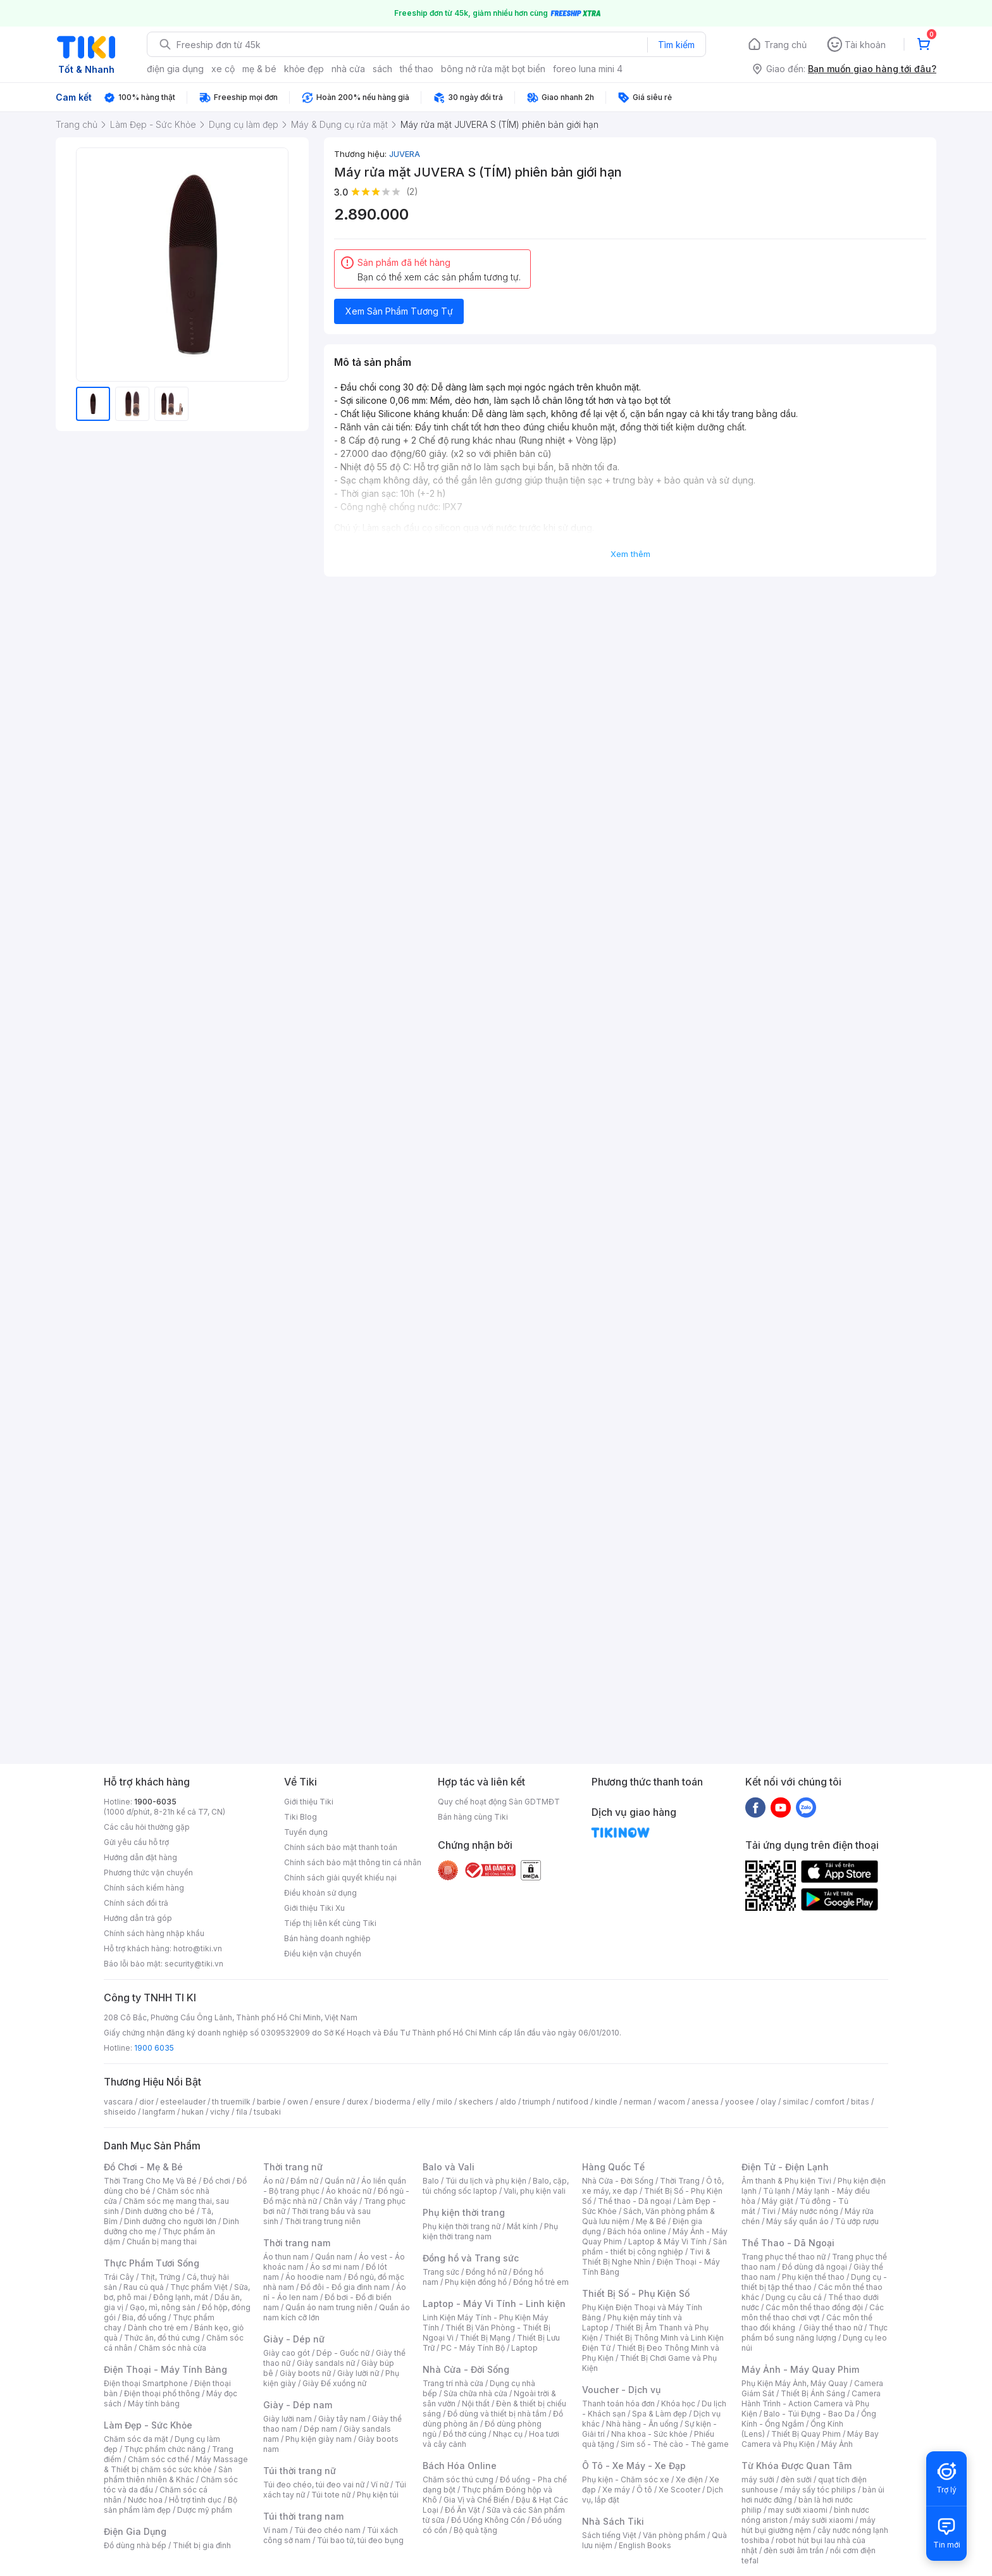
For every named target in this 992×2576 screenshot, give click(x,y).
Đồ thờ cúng (465, 2434)
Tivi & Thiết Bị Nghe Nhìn (646, 2257)
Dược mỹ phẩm (204, 2510)
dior (146, 2101)
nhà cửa (348, 68)
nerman (638, 2101)
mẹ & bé (259, 68)
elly (423, 2101)
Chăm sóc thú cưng (458, 2479)
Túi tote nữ (330, 2494)
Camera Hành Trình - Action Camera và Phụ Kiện (811, 2403)
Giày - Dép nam (297, 2404)
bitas (860, 2101)
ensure (327, 2101)
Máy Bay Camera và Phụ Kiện (810, 2439)
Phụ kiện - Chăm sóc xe (625, 2479)
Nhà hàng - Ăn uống (642, 2424)
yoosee (739, 2101)
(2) (412, 191)
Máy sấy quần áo (797, 2221)
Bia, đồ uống (144, 2317)
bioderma (393, 2101)
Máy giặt (777, 2201)
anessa (705, 2101)
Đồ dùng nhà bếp (135, 2545)
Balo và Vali (448, 2166)
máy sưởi (757, 2479)
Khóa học (678, 2403)
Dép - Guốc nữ (342, 2353)
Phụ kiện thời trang (464, 2212)
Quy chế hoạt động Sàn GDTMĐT (499, 1801)
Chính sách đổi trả (136, 1903)
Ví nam (275, 2530)
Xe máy (616, 2489)
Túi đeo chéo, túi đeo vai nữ (313, 2484)
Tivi (769, 2211)
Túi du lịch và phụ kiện (485, 2180)
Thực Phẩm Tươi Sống (151, 2263)
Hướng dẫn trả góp (138, 1918)
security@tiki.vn (193, 1963)
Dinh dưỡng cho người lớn (170, 2221)
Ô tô (644, 2489)
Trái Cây (119, 2277)
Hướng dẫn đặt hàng (140, 1857)
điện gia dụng (175, 68)
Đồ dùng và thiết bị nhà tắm (497, 2413)
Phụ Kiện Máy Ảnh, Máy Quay (794, 2383)
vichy (220, 2111)
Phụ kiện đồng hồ (476, 2282)
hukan (193, 2111)
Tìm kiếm (676, 44)
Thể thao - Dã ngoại (634, 2201)
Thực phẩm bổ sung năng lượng (814, 2332)
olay (768, 2101)
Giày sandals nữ (326, 2363)
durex (357, 2101)
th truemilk (231, 2101)
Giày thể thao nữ (832, 2327)
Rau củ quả (143, 2287)
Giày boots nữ (305, 2373)
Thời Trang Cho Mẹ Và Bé (150, 2180)
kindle (606, 2101)
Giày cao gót (286, 2353)
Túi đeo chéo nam (327, 2530)
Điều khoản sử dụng (320, 1893)
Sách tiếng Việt (609, 2535)
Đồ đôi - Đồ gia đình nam (345, 2287)
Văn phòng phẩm (674, 2535)
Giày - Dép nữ (294, 2339)
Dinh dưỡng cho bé (160, 2211)
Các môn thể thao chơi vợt (812, 2312)
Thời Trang (680, 2180)
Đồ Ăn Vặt (462, 2510)
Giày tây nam (342, 2418)
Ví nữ (379, 2484)
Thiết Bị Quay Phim (806, 2434)
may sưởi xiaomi (798, 2510)
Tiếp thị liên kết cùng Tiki (330, 1923)
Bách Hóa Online (460, 2465)
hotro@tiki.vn (197, 1948)
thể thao (416, 68)
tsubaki (267, 2111)
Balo (431, 2180)
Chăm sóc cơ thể (158, 2459)
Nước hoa (145, 2499)
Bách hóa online (636, 2231)
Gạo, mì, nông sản (162, 2307)
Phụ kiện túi (378, 2494)
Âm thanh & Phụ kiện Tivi (786, 2180)
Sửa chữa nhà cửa (475, 2393)
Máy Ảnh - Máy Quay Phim (800, 2369)
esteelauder (183, 2101)
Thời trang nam (296, 2242)
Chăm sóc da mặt (136, 2439)
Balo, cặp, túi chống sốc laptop (496, 2186)
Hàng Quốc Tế (613, 2166)
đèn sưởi (796, 2479)
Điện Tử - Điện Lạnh (785, 2166)
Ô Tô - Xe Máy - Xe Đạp (634, 2465)
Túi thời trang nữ (299, 2470)
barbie (269, 2101)
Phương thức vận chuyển (148, 1872)
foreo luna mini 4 (588, 68)
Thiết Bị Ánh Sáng (813, 2393)
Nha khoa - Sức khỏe (649, 2434)
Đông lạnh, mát (180, 2297)
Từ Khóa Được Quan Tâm (796, 2465)
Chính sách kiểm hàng (144, 1887)
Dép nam (320, 2429)
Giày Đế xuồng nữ (334, 2383)
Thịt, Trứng (160, 2277)
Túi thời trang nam (303, 2516)
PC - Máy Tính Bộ (473, 2348)
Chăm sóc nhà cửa (172, 2348)
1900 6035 (154, 2048)
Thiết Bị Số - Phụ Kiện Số (636, 2293)
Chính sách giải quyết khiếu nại (340, 1877)
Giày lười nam (287, 2418)
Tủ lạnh (776, 2191)
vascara (118, 2101)
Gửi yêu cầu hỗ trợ (136, 1842)
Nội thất (476, 2403)
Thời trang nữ (293, 2166)
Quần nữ (340, 2180)
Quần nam (333, 2256)
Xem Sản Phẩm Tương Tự (399, 311)
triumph (536, 2101)
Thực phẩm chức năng (165, 2449)
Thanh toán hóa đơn (618, 2403)
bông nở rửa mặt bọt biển (493, 68)
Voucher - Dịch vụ (621, 2389)
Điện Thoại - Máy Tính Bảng (165, 2369)
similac (796, 2101)
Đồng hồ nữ (486, 2272)
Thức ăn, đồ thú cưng (162, 2337)
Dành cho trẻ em (158, 2327)
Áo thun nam (286, 2256)
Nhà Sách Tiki (613, 2521)
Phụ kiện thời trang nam (490, 2231)
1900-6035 (155, 1801)
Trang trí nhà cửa (453, 2383)
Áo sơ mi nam (334, 2267)
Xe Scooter (679, 2489)
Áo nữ (273, 2180)
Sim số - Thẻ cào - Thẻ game (675, 2444)
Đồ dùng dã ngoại (814, 2267)
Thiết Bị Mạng (485, 2337)
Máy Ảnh (837, 2444)
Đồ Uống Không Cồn (488, 2520)
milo (444, 2101)
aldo (508, 2101)
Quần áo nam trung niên (329, 2307)
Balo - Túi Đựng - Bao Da (809, 2413)
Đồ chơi (216, 2180)
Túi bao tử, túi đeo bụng (360, 2540)
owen (297, 2101)
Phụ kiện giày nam (318, 2439)
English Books (645, 2545)
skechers (476, 2101)
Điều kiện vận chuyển (322, 1953)
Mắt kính (522, 2226)
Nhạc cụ (508, 2434)
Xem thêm (630, 554)
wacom (671, 2101)
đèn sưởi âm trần (794, 2550)
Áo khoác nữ (348, 2191)
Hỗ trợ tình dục (195, 2499)
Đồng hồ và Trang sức (471, 2258)
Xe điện (689, 2479)
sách (382, 68)
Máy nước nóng (810, 2211)
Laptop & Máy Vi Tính (667, 2241)
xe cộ (223, 68)
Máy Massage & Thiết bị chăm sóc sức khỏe (176, 2464)
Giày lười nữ (358, 2373)
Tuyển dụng (306, 1832)
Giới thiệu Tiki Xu (314, 1908)
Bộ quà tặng (475, 2530)
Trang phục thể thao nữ (783, 2256)
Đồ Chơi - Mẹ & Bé (143, 2166)
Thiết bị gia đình (202, 2545)
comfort (830, 2101)
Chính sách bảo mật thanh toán (340, 1847)
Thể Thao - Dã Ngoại (787, 2242)
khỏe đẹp (304, 68)
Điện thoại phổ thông (162, 2393)
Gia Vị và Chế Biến (476, 2499)
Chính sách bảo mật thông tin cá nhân (352, 1862)
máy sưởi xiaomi (823, 2520)
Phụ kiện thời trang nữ (461, 2226)
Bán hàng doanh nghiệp (327, 1938)
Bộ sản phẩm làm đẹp (170, 2505)
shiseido (120, 2111)
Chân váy (340, 2201)
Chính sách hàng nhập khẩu (154, 1933)
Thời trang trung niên (323, 2221)
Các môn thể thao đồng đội (814, 2307)
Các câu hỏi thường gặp (147, 1827)
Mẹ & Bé (651, 2221)
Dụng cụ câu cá (794, 2297)
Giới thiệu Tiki (308, 1801)
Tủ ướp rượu (857, 2221)
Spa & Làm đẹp (659, 2413)
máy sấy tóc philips (820, 2489)
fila (241, 2111)
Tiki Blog (300, 1817)
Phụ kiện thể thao (813, 2277)
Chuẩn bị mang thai (162, 2241)
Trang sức (441, 2272)
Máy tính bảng (154, 2403)
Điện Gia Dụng (135, 2531)
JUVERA (404, 154)
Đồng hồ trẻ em (541, 2282)
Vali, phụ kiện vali (535, 2191)
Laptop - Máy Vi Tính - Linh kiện (494, 2303)
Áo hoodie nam (313, 2277)
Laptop (524, 2348)
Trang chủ (785, 44)
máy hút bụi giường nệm (808, 2525)
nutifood (572, 2101)
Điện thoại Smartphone (146, 2383)
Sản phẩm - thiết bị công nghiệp (654, 2246)
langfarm (158, 2111)
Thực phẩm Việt (199, 2287)
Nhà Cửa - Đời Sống (466, 2369)
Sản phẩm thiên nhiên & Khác (168, 2474)
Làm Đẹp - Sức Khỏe (148, 2425)
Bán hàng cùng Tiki (473, 1817)
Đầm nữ (304, 2180)
